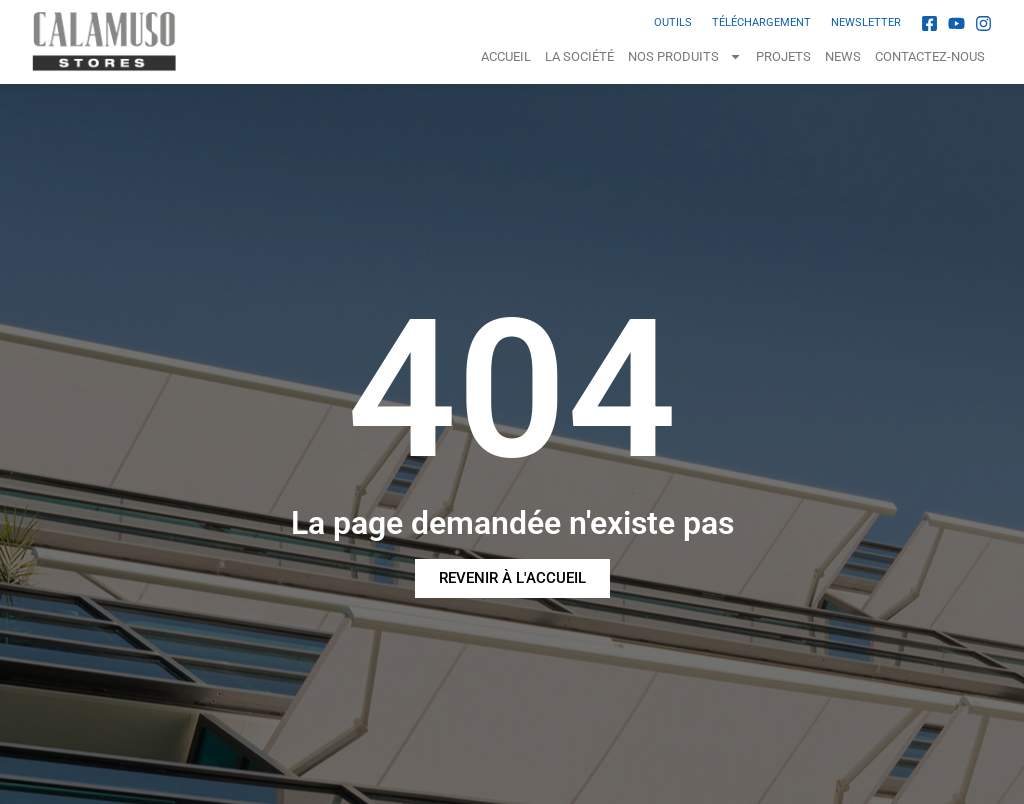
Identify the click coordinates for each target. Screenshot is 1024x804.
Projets (783, 56)
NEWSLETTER (866, 22)
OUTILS (673, 22)
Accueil (506, 56)
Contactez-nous (930, 56)
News (843, 56)
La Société (579, 56)
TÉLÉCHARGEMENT (761, 22)
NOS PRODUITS (685, 56)
